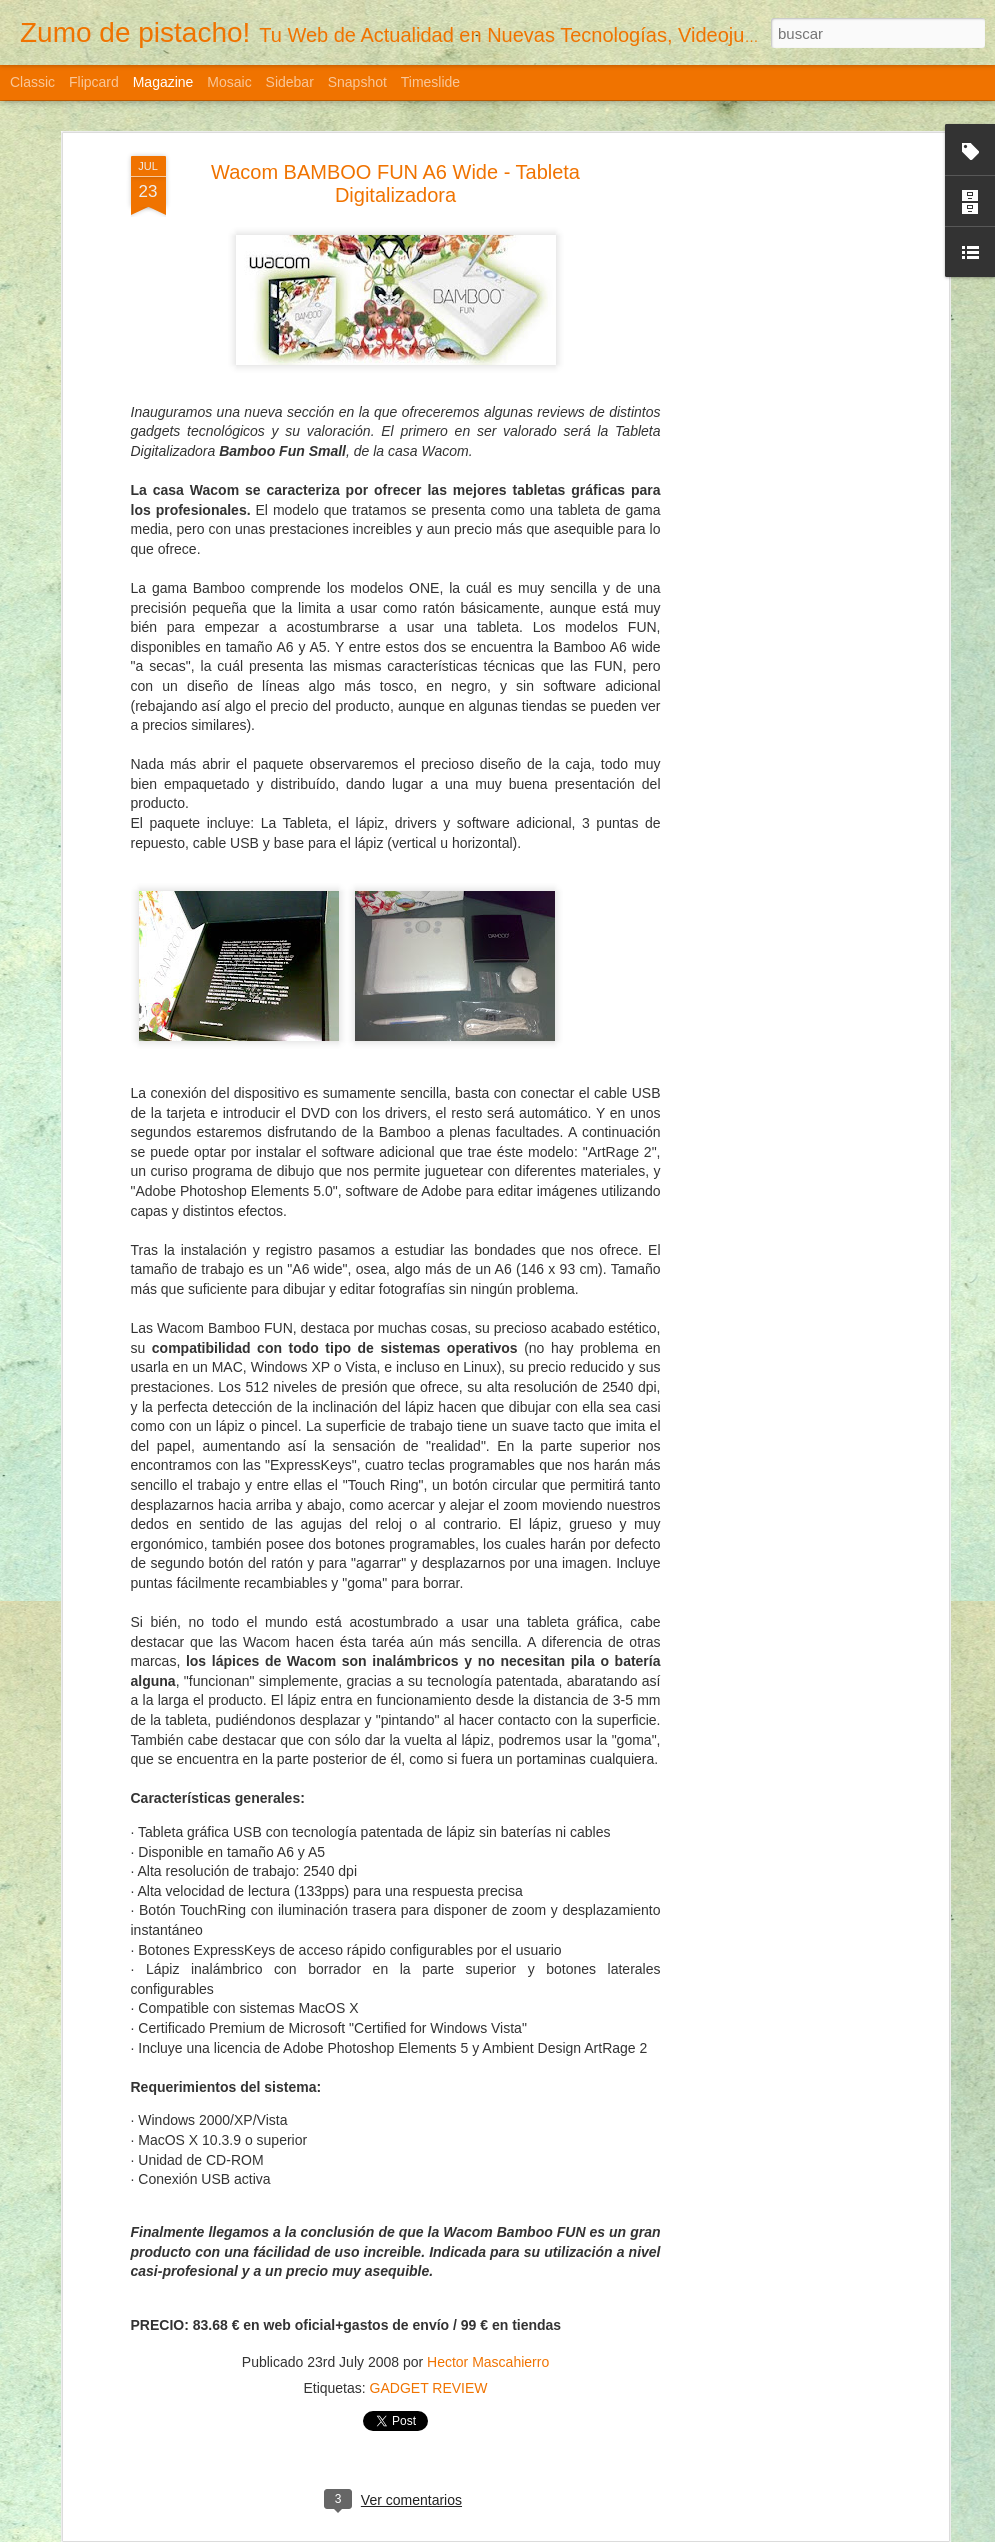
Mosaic (229, 82)
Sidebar (290, 82)
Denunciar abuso (711, 2531)
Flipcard (94, 82)
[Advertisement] (771, 223)
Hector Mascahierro (488, 2294)
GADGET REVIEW (429, 2320)
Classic (32, 82)
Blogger (645, 2531)
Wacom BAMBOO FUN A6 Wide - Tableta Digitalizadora (395, 115)
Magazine (163, 82)
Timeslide (430, 82)
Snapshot (357, 82)
